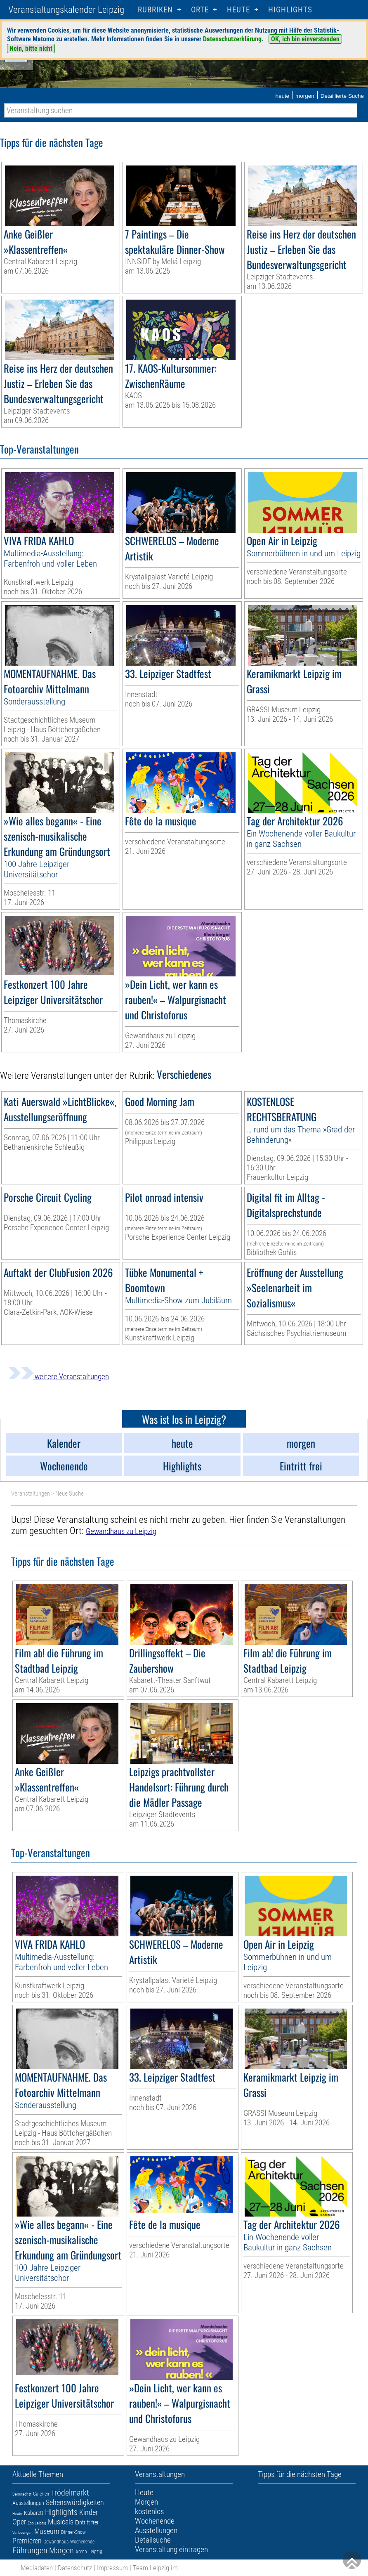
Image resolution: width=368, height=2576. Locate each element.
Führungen (29, 2550)
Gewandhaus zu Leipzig (121, 1531)
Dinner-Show (73, 2532)
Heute (17, 2513)
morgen (304, 96)
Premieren (27, 2540)
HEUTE (238, 9)
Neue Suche (69, 1493)
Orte (200, 9)
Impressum (112, 2568)
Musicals (60, 2521)
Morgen (61, 2550)
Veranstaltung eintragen (171, 2549)
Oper (19, 2521)
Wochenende (82, 2542)
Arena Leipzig (88, 2552)
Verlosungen (22, 2532)
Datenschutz (75, 2568)
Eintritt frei (86, 2522)
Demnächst (21, 2494)
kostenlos (149, 2511)
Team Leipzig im (155, 2568)
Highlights (290, 9)
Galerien (41, 2494)
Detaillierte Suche (342, 96)
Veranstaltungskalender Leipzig (66, 9)
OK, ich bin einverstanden (305, 39)
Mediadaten (37, 2568)
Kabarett (33, 2513)
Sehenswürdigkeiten (75, 2502)
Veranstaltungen (30, 1493)
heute (282, 96)
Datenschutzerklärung (232, 39)
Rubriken (155, 9)
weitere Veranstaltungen (58, 1376)
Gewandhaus (55, 2542)
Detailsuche (153, 2540)
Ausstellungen (28, 2503)
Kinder (88, 2512)
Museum (46, 2531)
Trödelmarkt (70, 2493)
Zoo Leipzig (37, 2523)
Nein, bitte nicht (30, 48)
